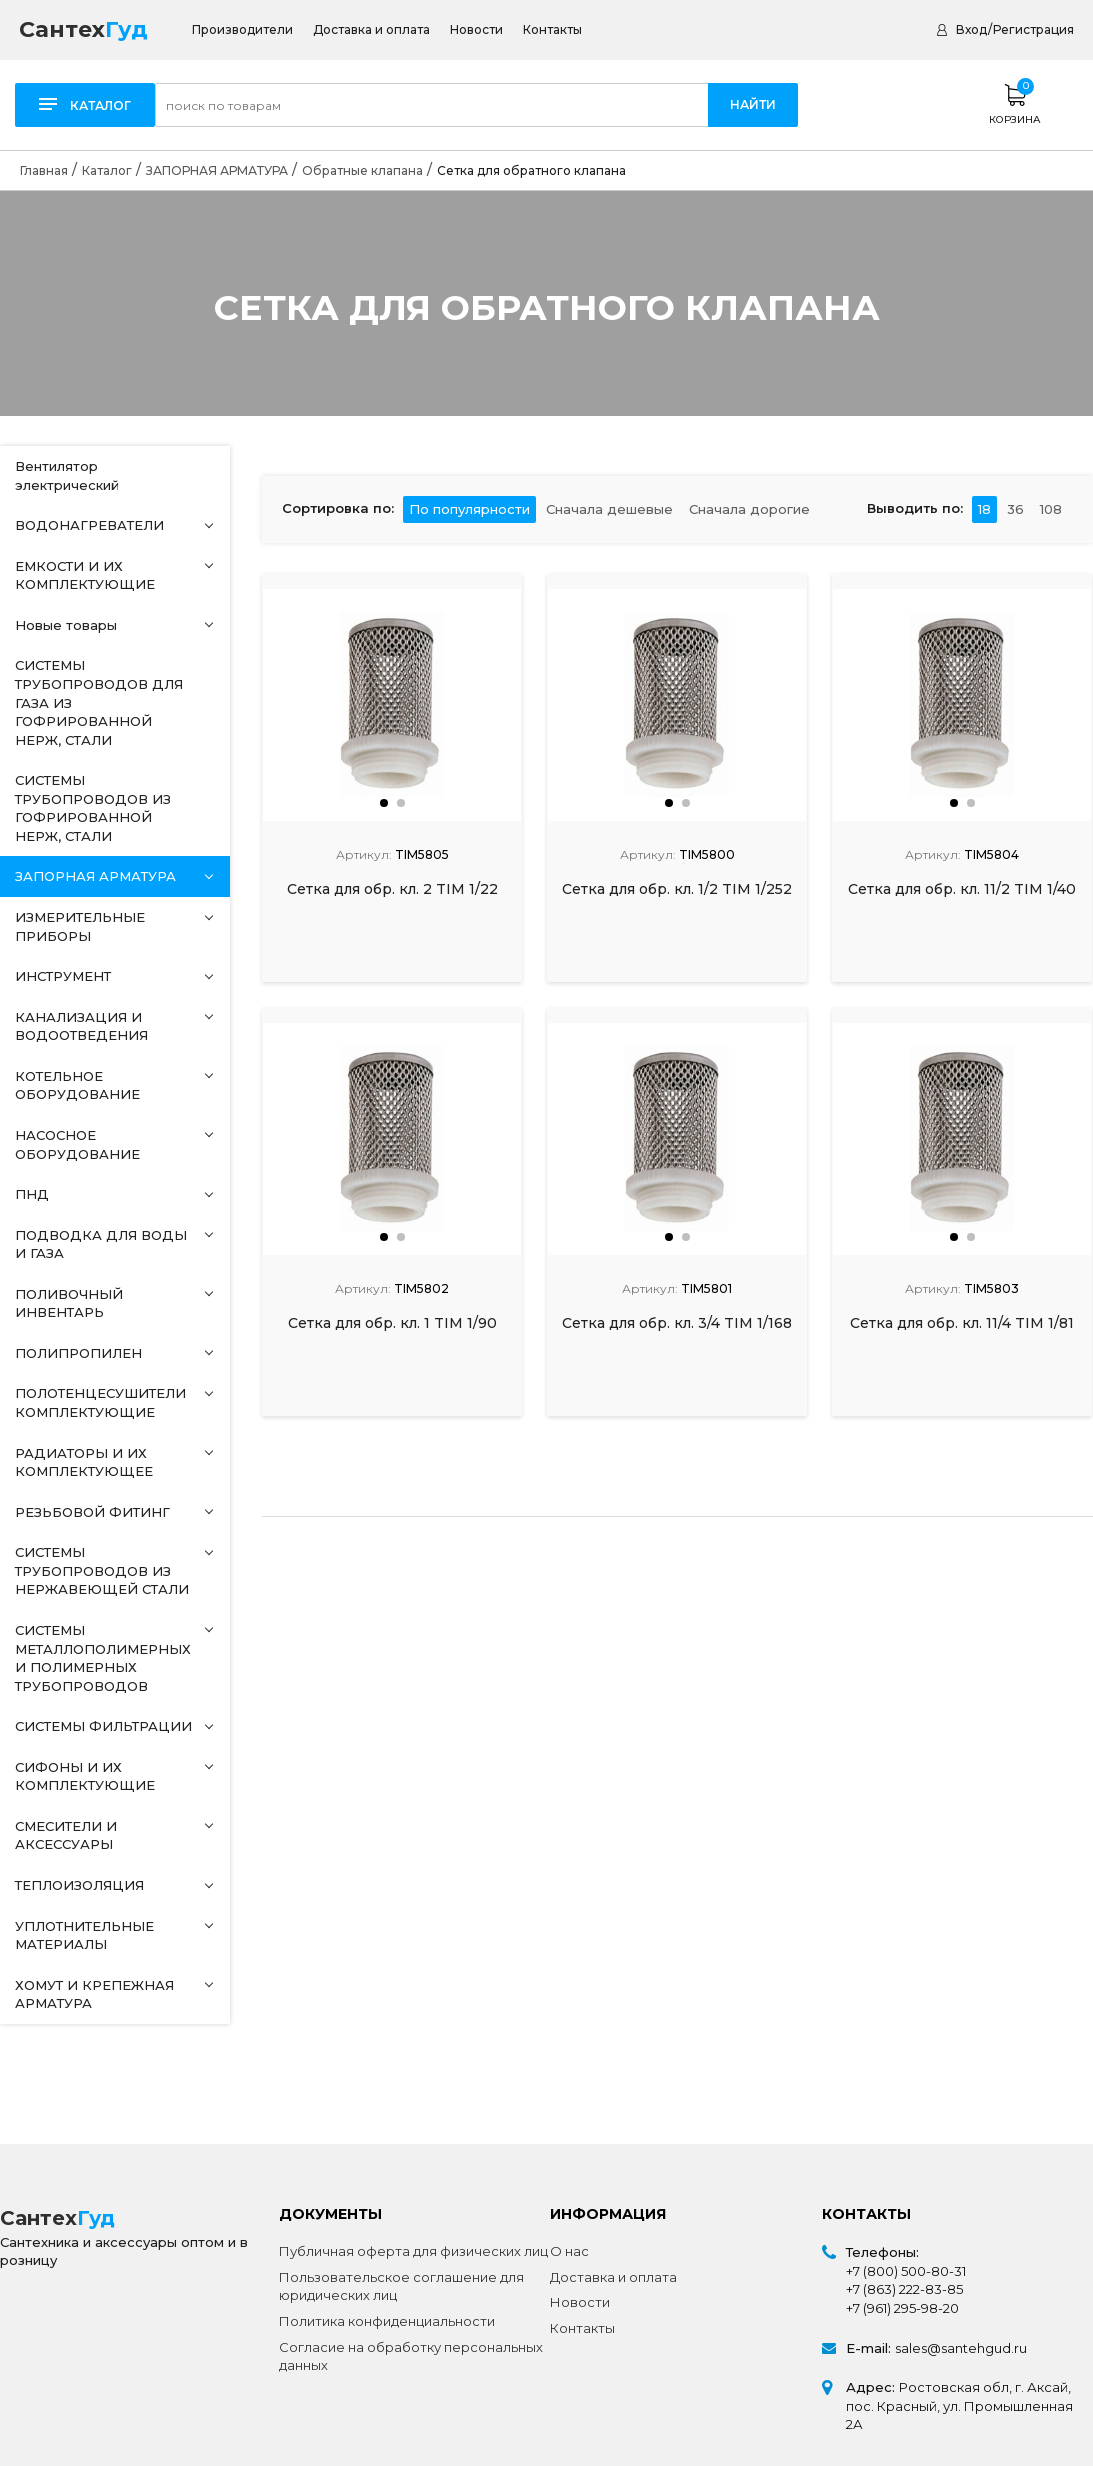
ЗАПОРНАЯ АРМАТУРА (95, 876)
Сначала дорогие (749, 509)
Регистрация (1033, 29)
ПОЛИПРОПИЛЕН (78, 1353)
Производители (242, 30)
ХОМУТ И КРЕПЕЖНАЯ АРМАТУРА (94, 1994)
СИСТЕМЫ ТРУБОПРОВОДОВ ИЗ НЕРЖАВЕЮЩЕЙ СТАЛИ (102, 1570)
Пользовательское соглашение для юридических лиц (401, 2286)
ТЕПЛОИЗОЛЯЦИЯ (79, 1885)
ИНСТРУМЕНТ (63, 976)
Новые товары (66, 625)
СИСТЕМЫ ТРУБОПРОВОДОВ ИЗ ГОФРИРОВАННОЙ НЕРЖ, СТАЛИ (93, 808)
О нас (569, 2251)
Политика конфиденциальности (387, 2321)
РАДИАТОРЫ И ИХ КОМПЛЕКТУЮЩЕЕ (84, 1462)
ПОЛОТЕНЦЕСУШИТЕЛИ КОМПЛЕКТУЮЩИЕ (100, 1402)
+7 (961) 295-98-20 (902, 2308)
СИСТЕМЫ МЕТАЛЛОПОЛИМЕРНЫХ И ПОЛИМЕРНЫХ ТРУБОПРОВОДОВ (103, 1658)
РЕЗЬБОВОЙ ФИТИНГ (92, 1512)
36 (1015, 509)
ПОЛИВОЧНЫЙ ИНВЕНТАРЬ (69, 1303)
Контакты (552, 30)
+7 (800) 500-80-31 (906, 2271)
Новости (476, 30)
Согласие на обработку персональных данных (411, 2356)
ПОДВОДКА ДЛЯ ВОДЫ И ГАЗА (101, 1244)
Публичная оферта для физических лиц (413, 2251)
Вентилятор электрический (67, 475)
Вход (971, 29)
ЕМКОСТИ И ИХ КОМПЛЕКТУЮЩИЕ (85, 575)
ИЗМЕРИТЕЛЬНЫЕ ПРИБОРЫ (80, 926)
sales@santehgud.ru (961, 2348)
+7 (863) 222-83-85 (904, 2289)
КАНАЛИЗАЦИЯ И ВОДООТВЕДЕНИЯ (81, 1026)
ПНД (32, 1194)
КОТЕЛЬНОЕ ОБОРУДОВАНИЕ (77, 1085)
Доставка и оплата (371, 30)
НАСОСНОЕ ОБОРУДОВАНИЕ (77, 1144)
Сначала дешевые (609, 509)
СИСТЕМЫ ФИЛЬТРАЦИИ (103, 1726)
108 (1051, 509)
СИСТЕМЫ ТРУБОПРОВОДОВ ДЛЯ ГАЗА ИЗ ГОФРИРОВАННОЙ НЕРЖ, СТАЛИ (99, 702)
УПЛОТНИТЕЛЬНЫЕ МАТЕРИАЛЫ (84, 1935)
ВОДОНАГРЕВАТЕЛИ (89, 525)
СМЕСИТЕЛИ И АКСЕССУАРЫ (66, 1835)
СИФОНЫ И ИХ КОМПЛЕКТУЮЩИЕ (85, 1776)
